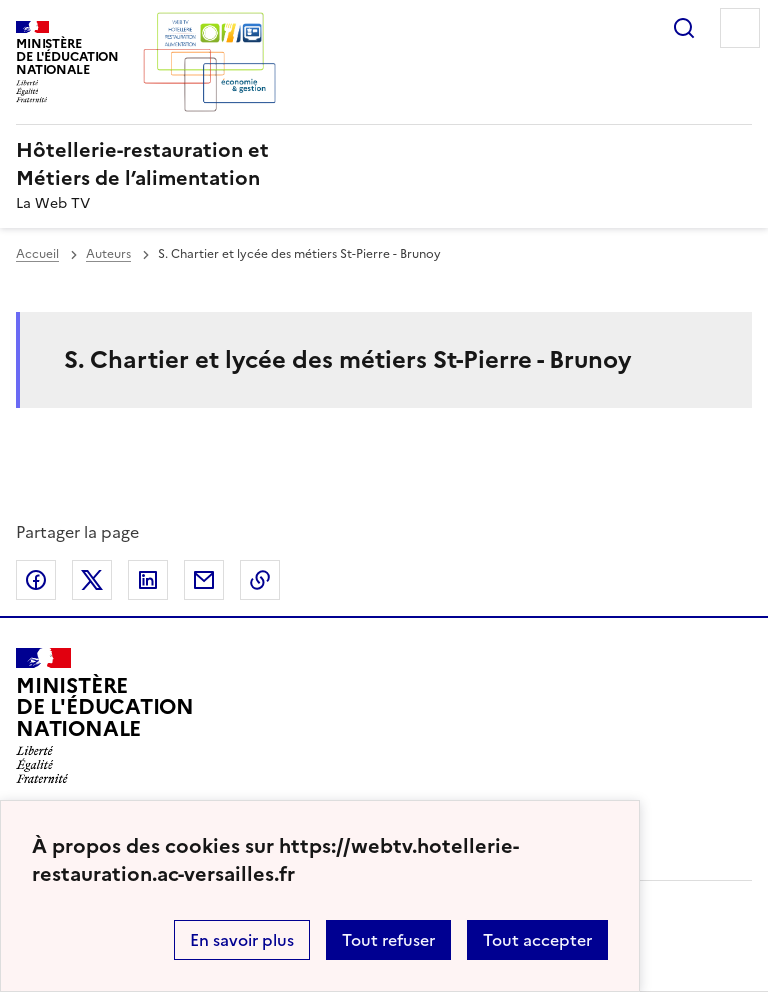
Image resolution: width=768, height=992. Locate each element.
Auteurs (108, 254)
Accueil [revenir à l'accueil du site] (37, 254)
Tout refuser (388, 940)
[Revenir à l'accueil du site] (105, 716)
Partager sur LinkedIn (148, 580)
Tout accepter (537, 940)
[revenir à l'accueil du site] (384, 164)
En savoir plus (242, 940)
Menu (740, 28)
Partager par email (204, 580)
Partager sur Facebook (36, 580)
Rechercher (684, 28)
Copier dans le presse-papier (260, 580)
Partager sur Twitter (92, 580)
